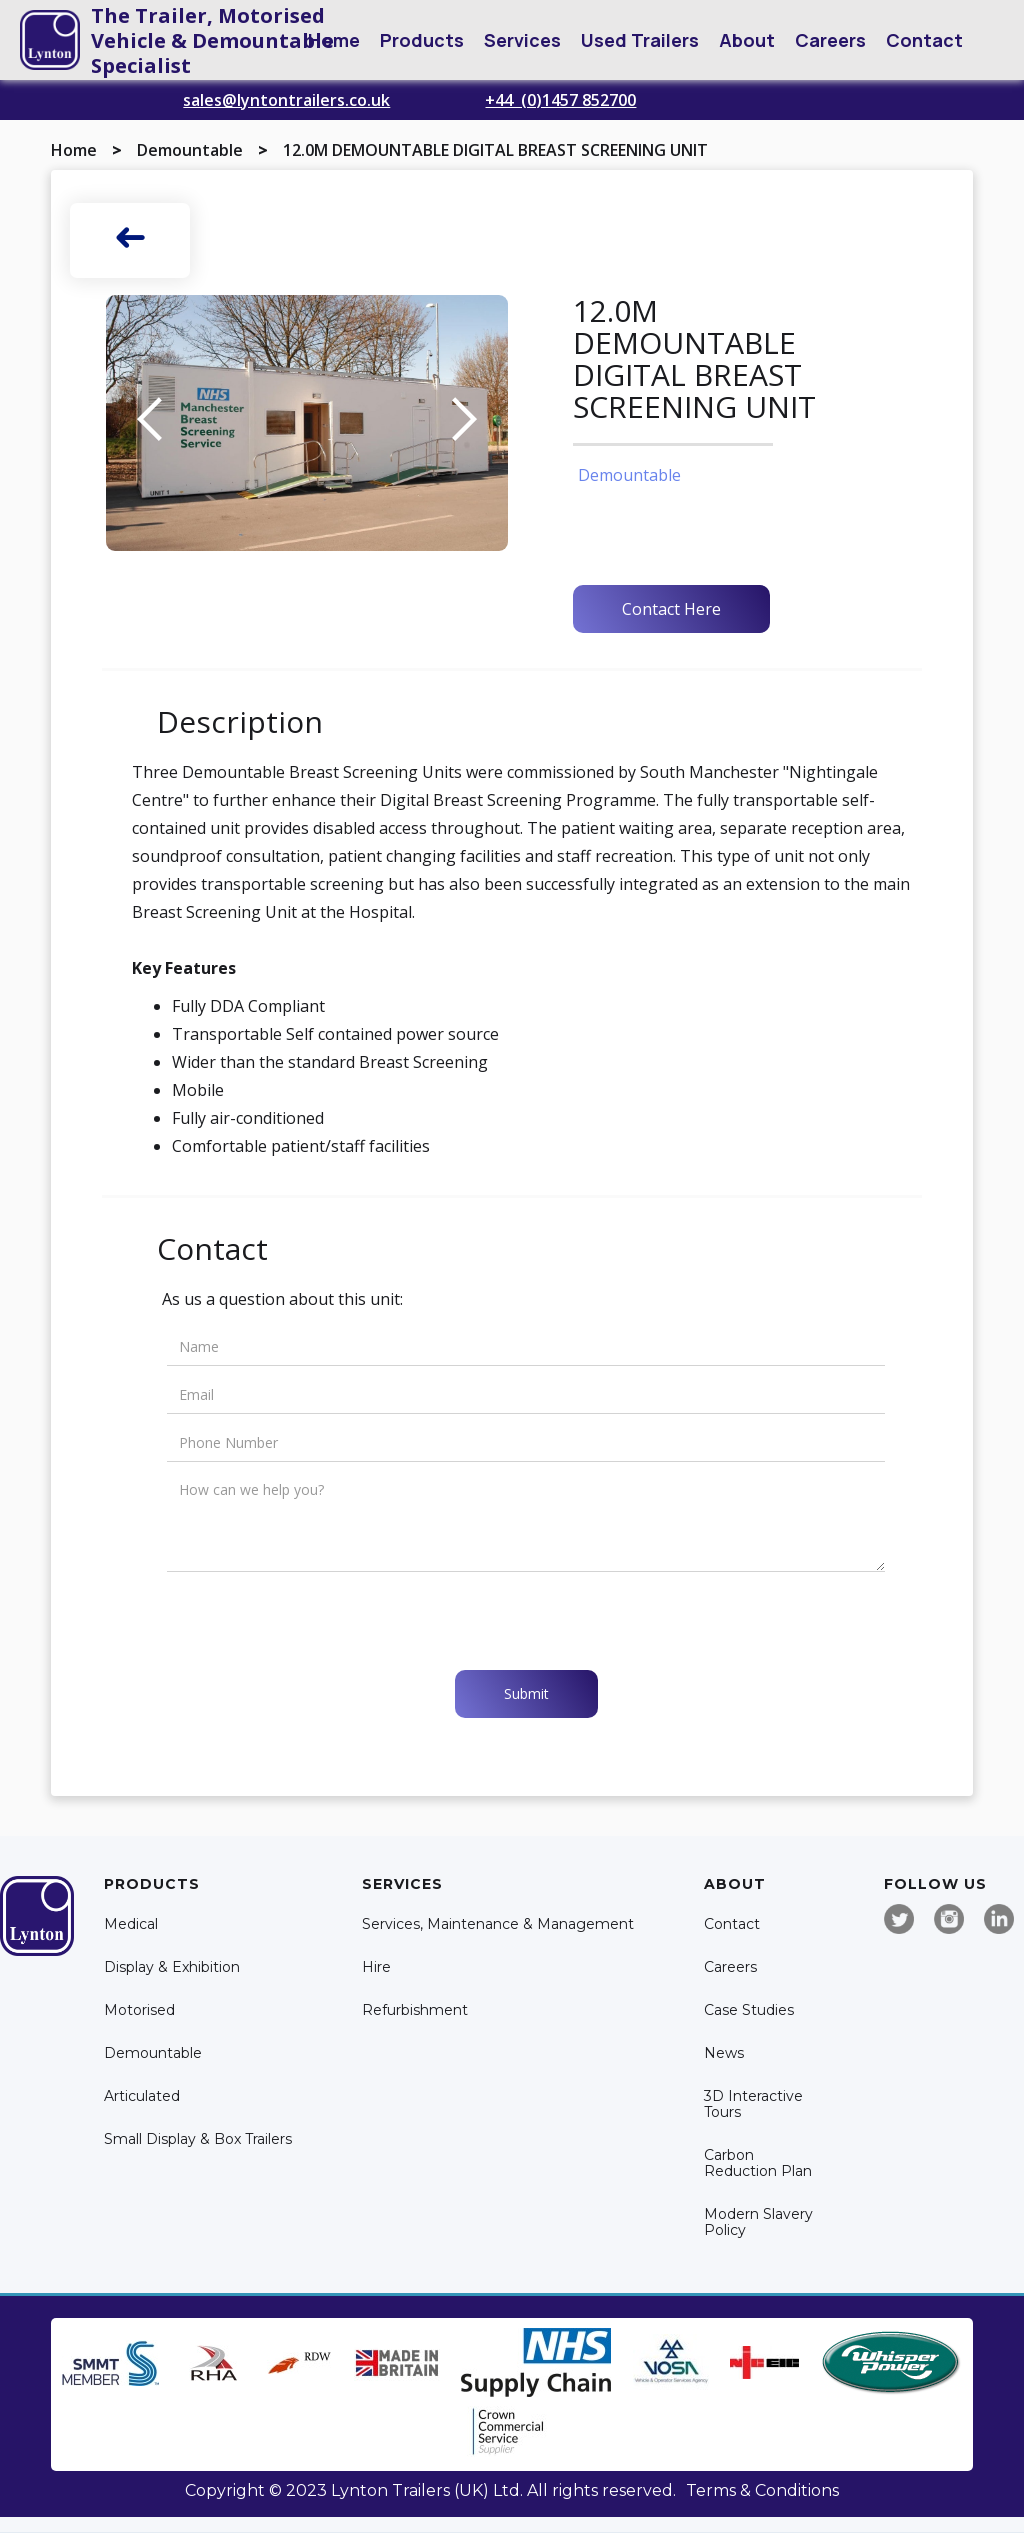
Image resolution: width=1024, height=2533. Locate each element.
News (724, 2053)
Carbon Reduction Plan (758, 2163)
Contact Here (671, 609)
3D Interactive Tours (753, 2104)
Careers (830, 40)
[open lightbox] (307, 423)
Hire (376, 1967)
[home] (50, 40)
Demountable (190, 150)
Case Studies (749, 2010)
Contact (924, 40)
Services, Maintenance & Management (498, 1924)
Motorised (139, 2010)
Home (334, 40)
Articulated (142, 2096)
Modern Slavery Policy (758, 2222)
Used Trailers (640, 40)
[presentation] (319, 1621)
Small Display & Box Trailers (198, 2139)
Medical (131, 1924)
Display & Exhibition (172, 1967)
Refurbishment (415, 2010)
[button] (422, 40)
